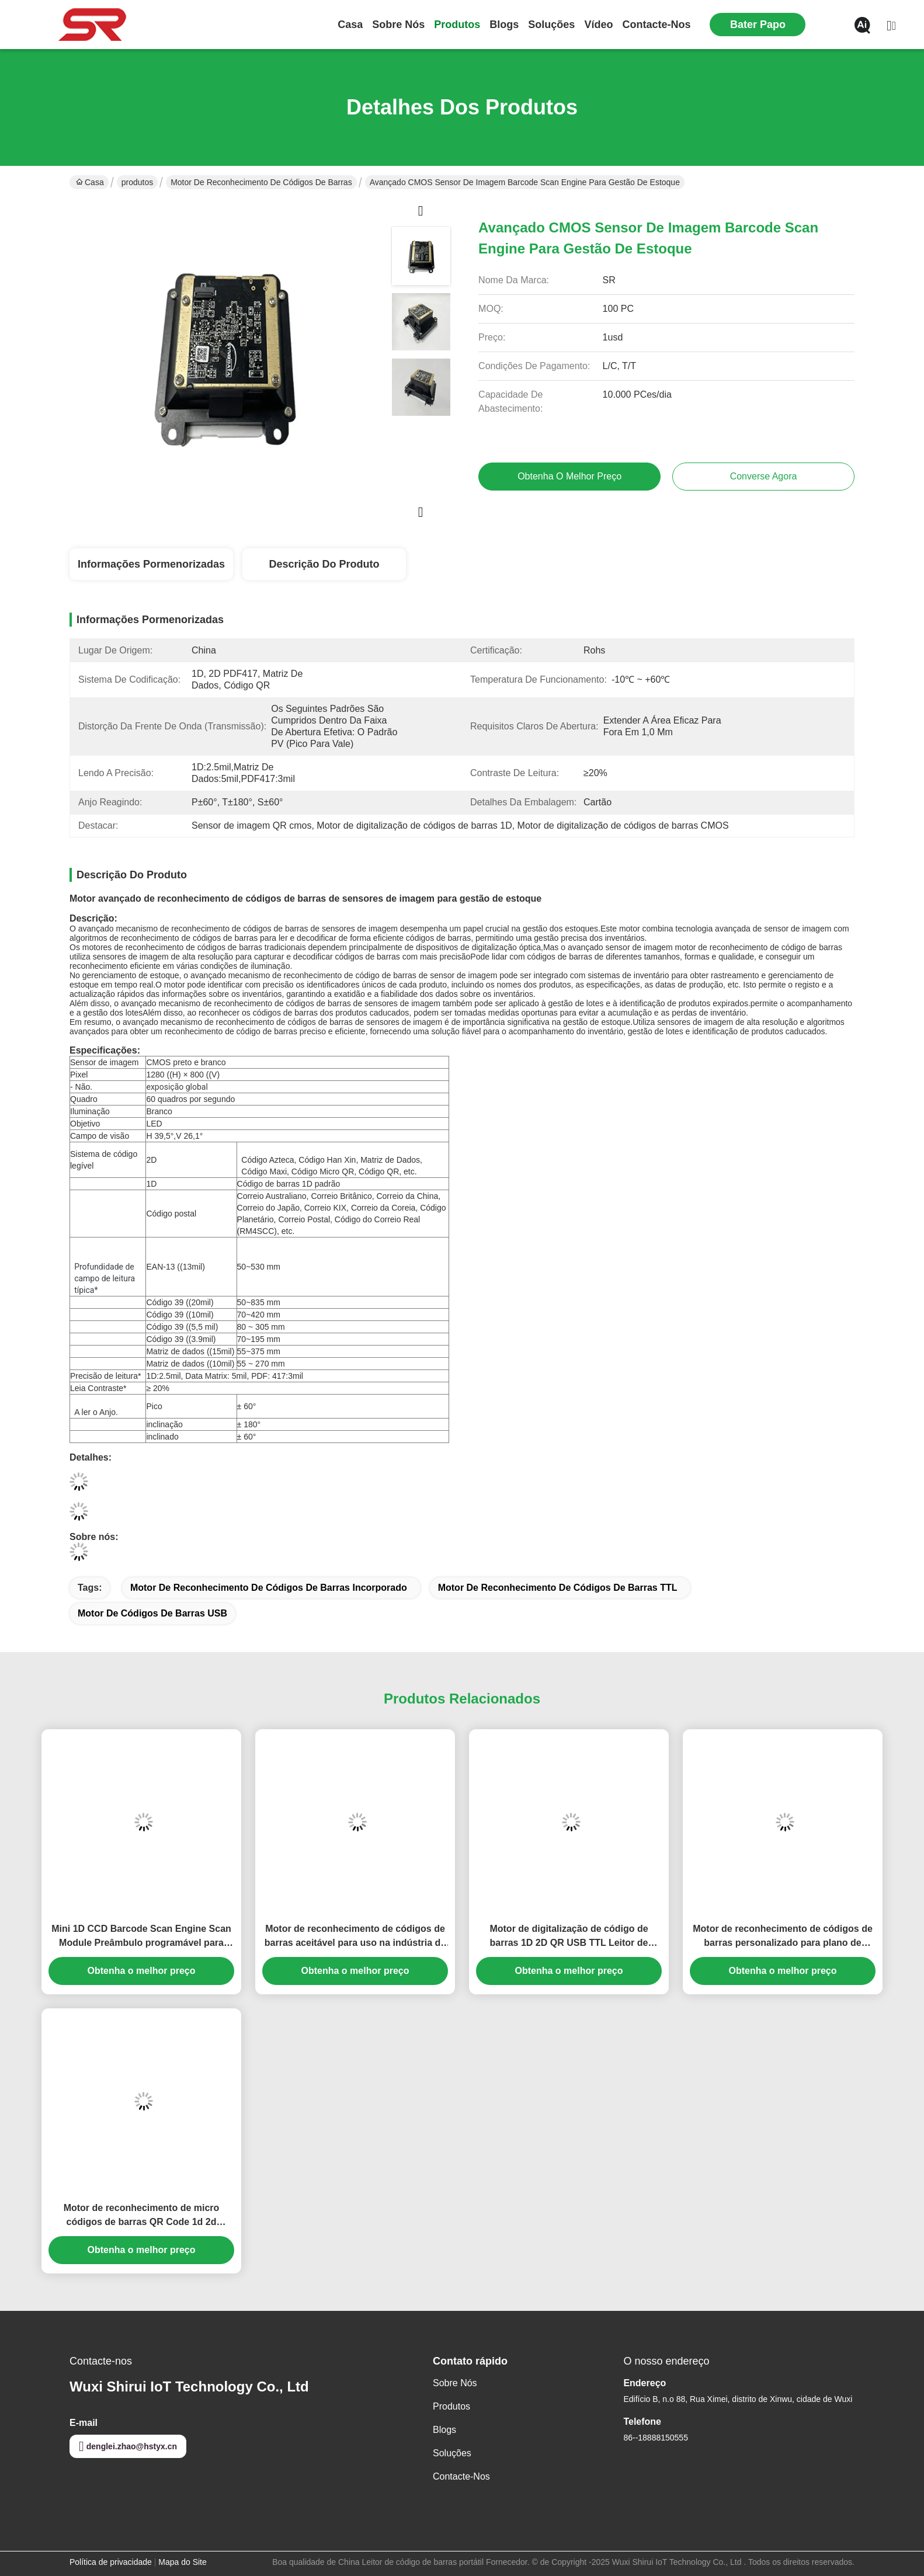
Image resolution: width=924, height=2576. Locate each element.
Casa (350, 24)
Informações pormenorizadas (151, 564)
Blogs (504, 24)
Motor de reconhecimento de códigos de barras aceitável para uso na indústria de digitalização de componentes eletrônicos (354, 1937)
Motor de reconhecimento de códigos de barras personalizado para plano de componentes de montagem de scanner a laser (783, 1937)
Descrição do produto (324, 564)
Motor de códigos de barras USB (152, 1613)
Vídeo (598, 24)
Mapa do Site (182, 2562)
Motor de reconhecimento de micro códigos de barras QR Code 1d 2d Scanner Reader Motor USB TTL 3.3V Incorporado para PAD (141, 2216)
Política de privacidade (111, 2562)
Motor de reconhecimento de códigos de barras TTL (558, 1588)
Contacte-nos (656, 24)
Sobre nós (398, 24)
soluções (551, 24)
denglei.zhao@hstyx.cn (128, 2446)
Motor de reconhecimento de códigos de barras (261, 182)
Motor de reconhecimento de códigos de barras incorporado (268, 1588)
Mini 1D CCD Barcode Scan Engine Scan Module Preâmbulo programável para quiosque (141, 1937)
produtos (457, 24)
